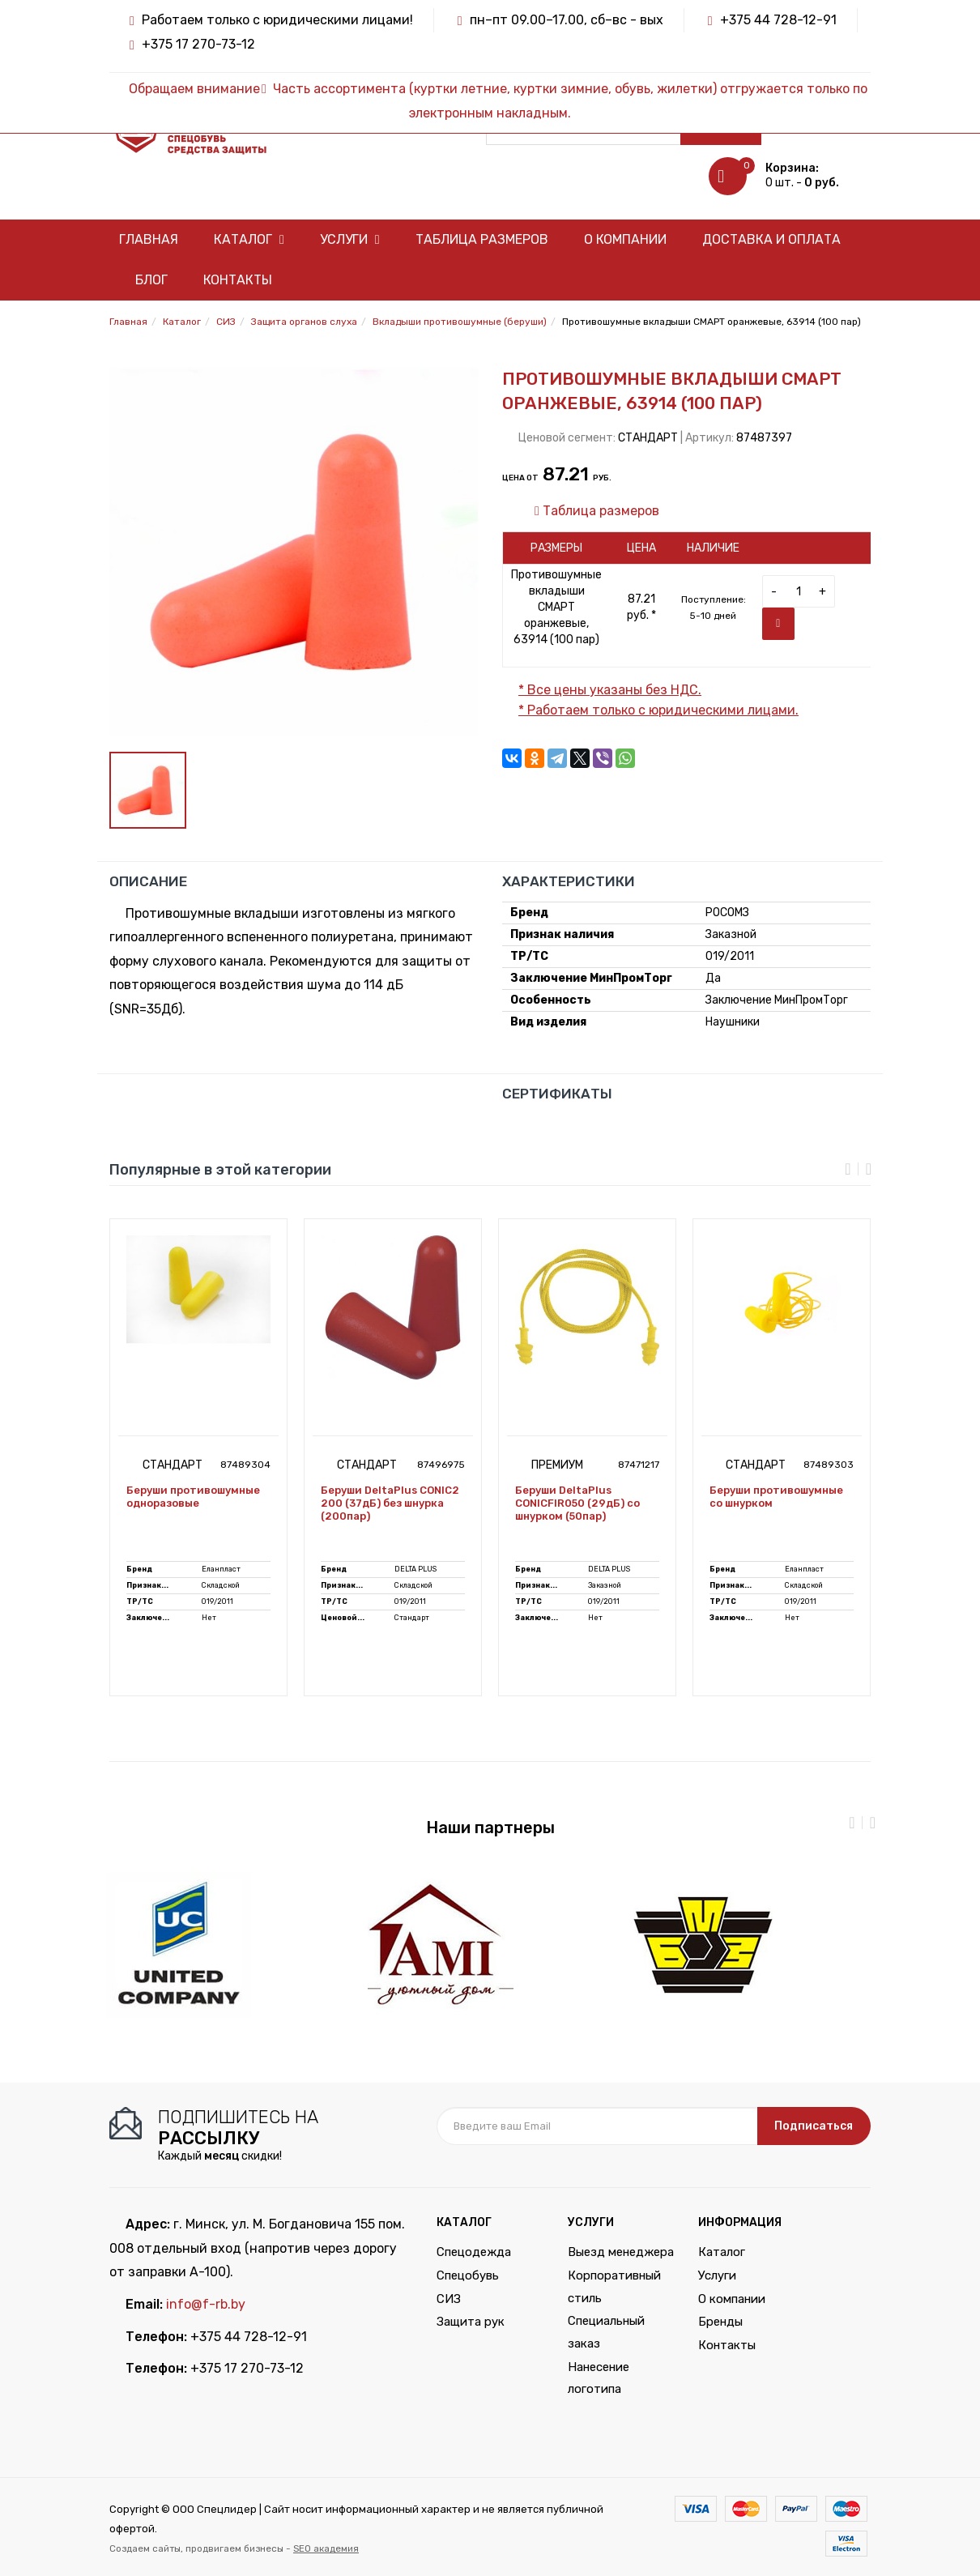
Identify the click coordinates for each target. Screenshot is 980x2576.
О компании (625, 239)
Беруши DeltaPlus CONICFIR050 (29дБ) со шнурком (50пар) (577, 1502)
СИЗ (449, 2299)
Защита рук (471, 2321)
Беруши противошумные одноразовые (193, 1496)
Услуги (350, 239)
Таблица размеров (481, 239)
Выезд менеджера (621, 2252)
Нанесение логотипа (598, 2378)
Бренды (720, 2321)
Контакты (237, 280)
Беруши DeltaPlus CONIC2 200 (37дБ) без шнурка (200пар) (390, 1502)
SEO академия (326, 2548)
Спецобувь (468, 2275)
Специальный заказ (606, 2332)
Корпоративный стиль (614, 2286)
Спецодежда (474, 2252)
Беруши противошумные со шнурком (776, 1496)
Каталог (249, 239)
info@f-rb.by (205, 2304)
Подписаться (813, 2126)
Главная (148, 239)
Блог (151, 280)
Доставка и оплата (771, 239)
